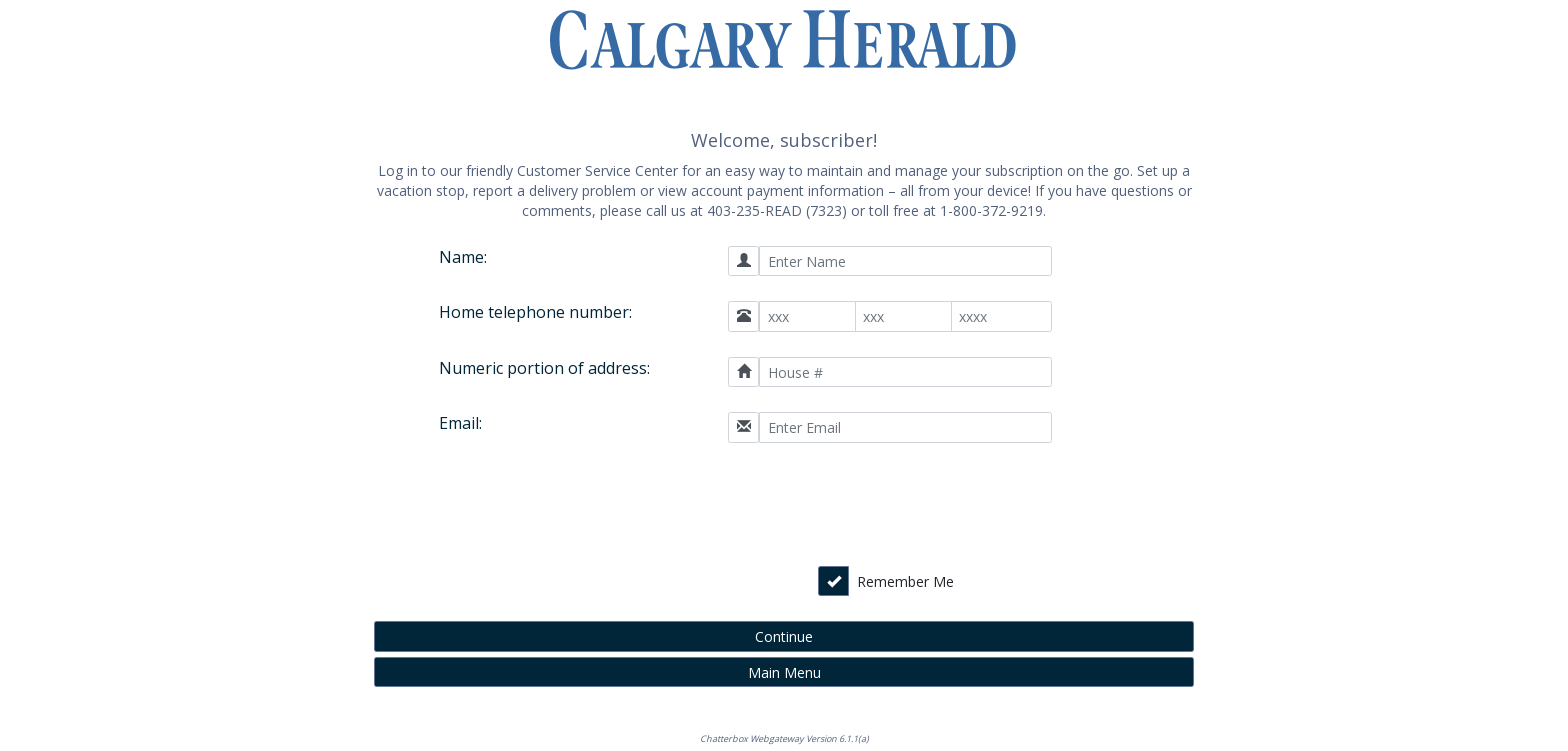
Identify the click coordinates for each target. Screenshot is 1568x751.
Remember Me (905, 581)
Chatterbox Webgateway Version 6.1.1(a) (784, 739)
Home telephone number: (535, 312)
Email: (460, 423)
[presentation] (910, 507)
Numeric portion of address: (544, 368)
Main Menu (784, 672)
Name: (463, 257)
